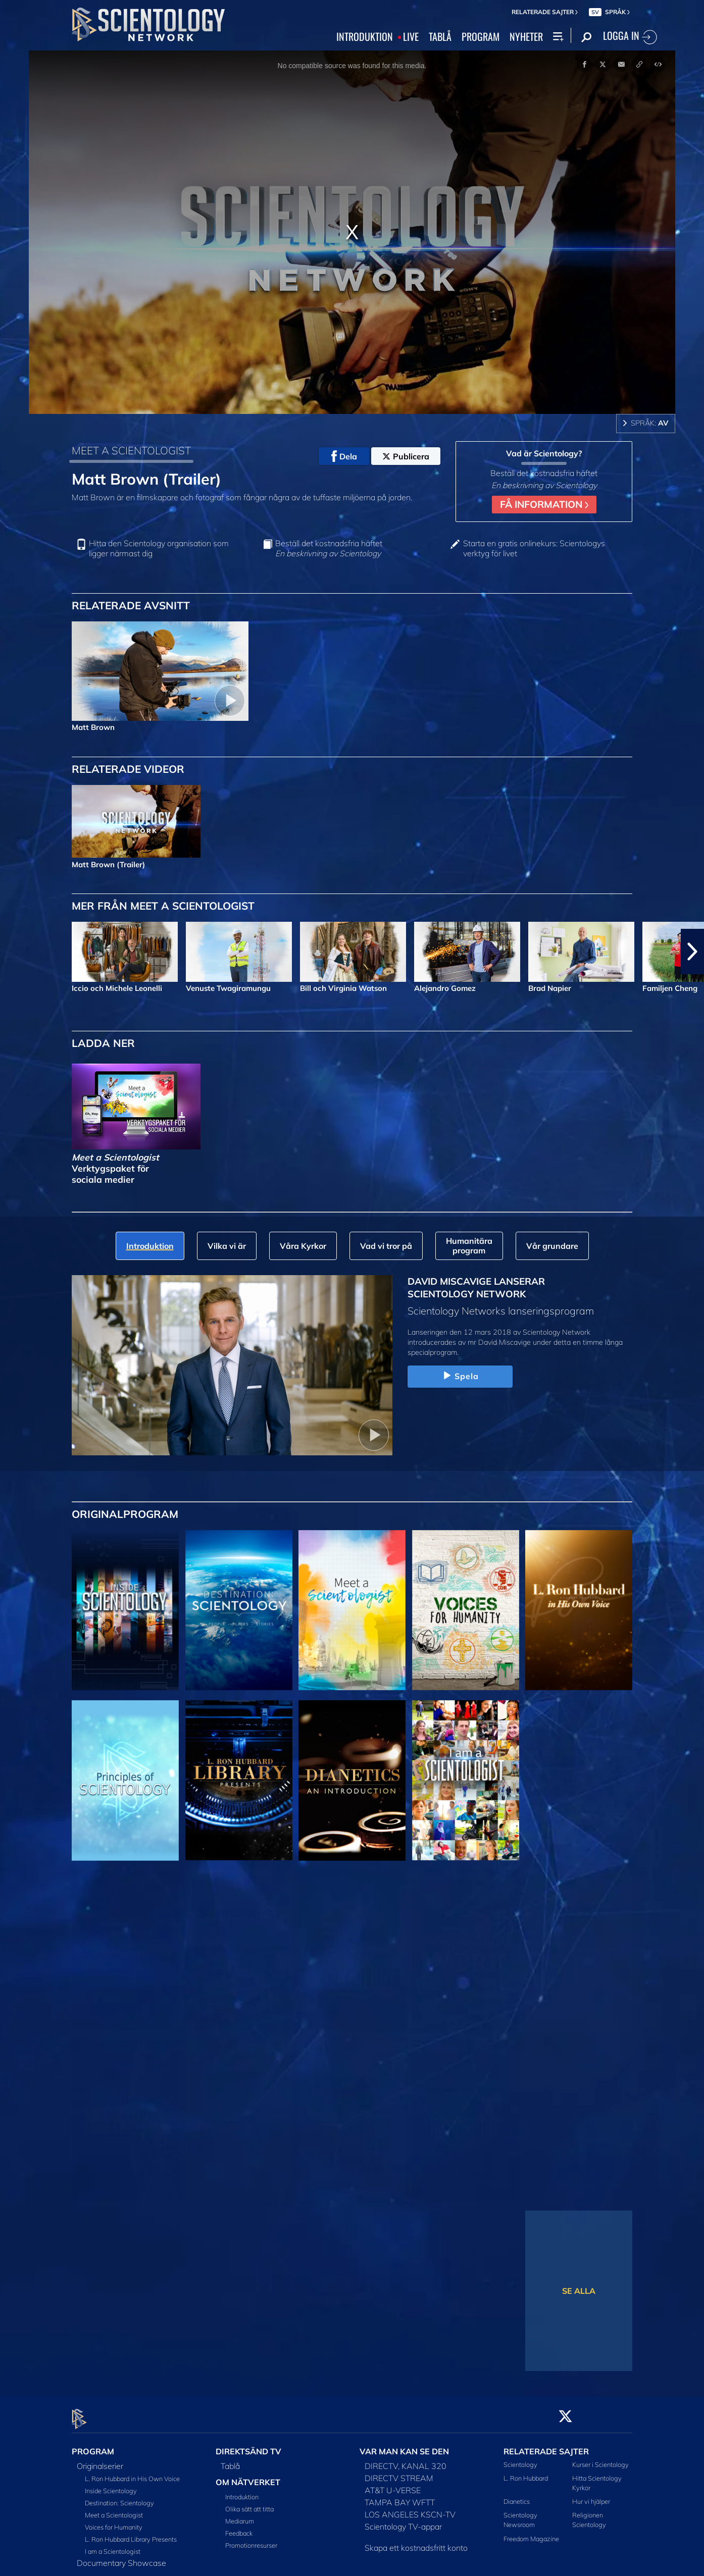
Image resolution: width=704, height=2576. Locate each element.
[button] (692, 951)
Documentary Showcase (121, 2557)
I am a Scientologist (112, 2545)
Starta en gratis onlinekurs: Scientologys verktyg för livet (534, 548)
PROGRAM (480, 37)
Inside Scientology (111, 2485)
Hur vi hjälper (591, 2496)
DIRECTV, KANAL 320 (405, 2460)
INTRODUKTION (364, 37)
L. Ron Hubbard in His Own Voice (132, 2472)
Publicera (405, 456)
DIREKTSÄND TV (248, 2445)
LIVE (411, 37)
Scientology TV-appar (403, 2520)
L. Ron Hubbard (526, 2472)
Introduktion (242, 2491)
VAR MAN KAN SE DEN (404, 2445)
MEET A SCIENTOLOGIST (131, 450)
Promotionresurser (251, 2540)
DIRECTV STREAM (399, 2472)
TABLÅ (440, 37)
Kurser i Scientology (600, 2458)
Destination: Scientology (119, 2497)
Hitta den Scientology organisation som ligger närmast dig (159, 548)
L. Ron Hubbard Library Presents (131, 2533)
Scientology (520, 2458)
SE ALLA (578, 2291)
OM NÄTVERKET (248, 2476)
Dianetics (517, 2496)
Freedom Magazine (531, 2533)
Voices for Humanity (113, 2521)
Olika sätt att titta (249, 2503)
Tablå (230, 2460)
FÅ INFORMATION (544, 504)
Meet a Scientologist (114, 2509)
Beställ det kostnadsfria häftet (328, 548)
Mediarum (239, 2515)
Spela (460, 1376)
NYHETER (526, 37)
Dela (344, 456)
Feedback (239, 2528)
